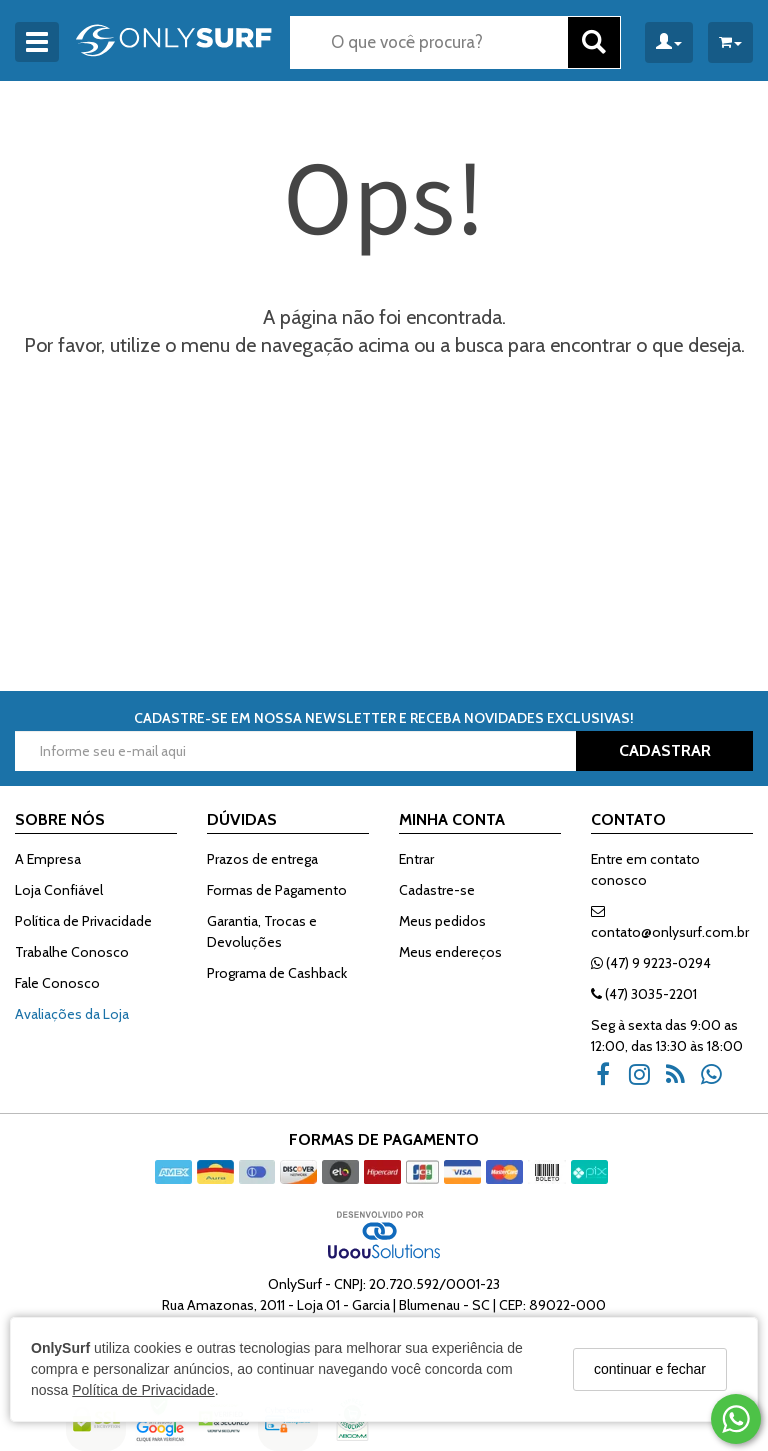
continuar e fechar (650, 1369)
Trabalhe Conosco (72, 952)
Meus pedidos (442, 921)
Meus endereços (450, 952)
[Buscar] (594, 42)
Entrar (416, 859)
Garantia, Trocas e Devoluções (262, 931)
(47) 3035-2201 (644, 994)
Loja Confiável (59, 890)
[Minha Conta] (669, 42)
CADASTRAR (665, 750)
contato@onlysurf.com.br (670, 922)
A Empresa (48, 859)
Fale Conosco (57, 983)
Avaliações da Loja (72, 1014)
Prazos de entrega (262, 859)
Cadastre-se (437, 890)
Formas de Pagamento (277, 890)
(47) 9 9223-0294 (651, 963)
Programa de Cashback (277, 973)
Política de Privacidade (143, 1390)
